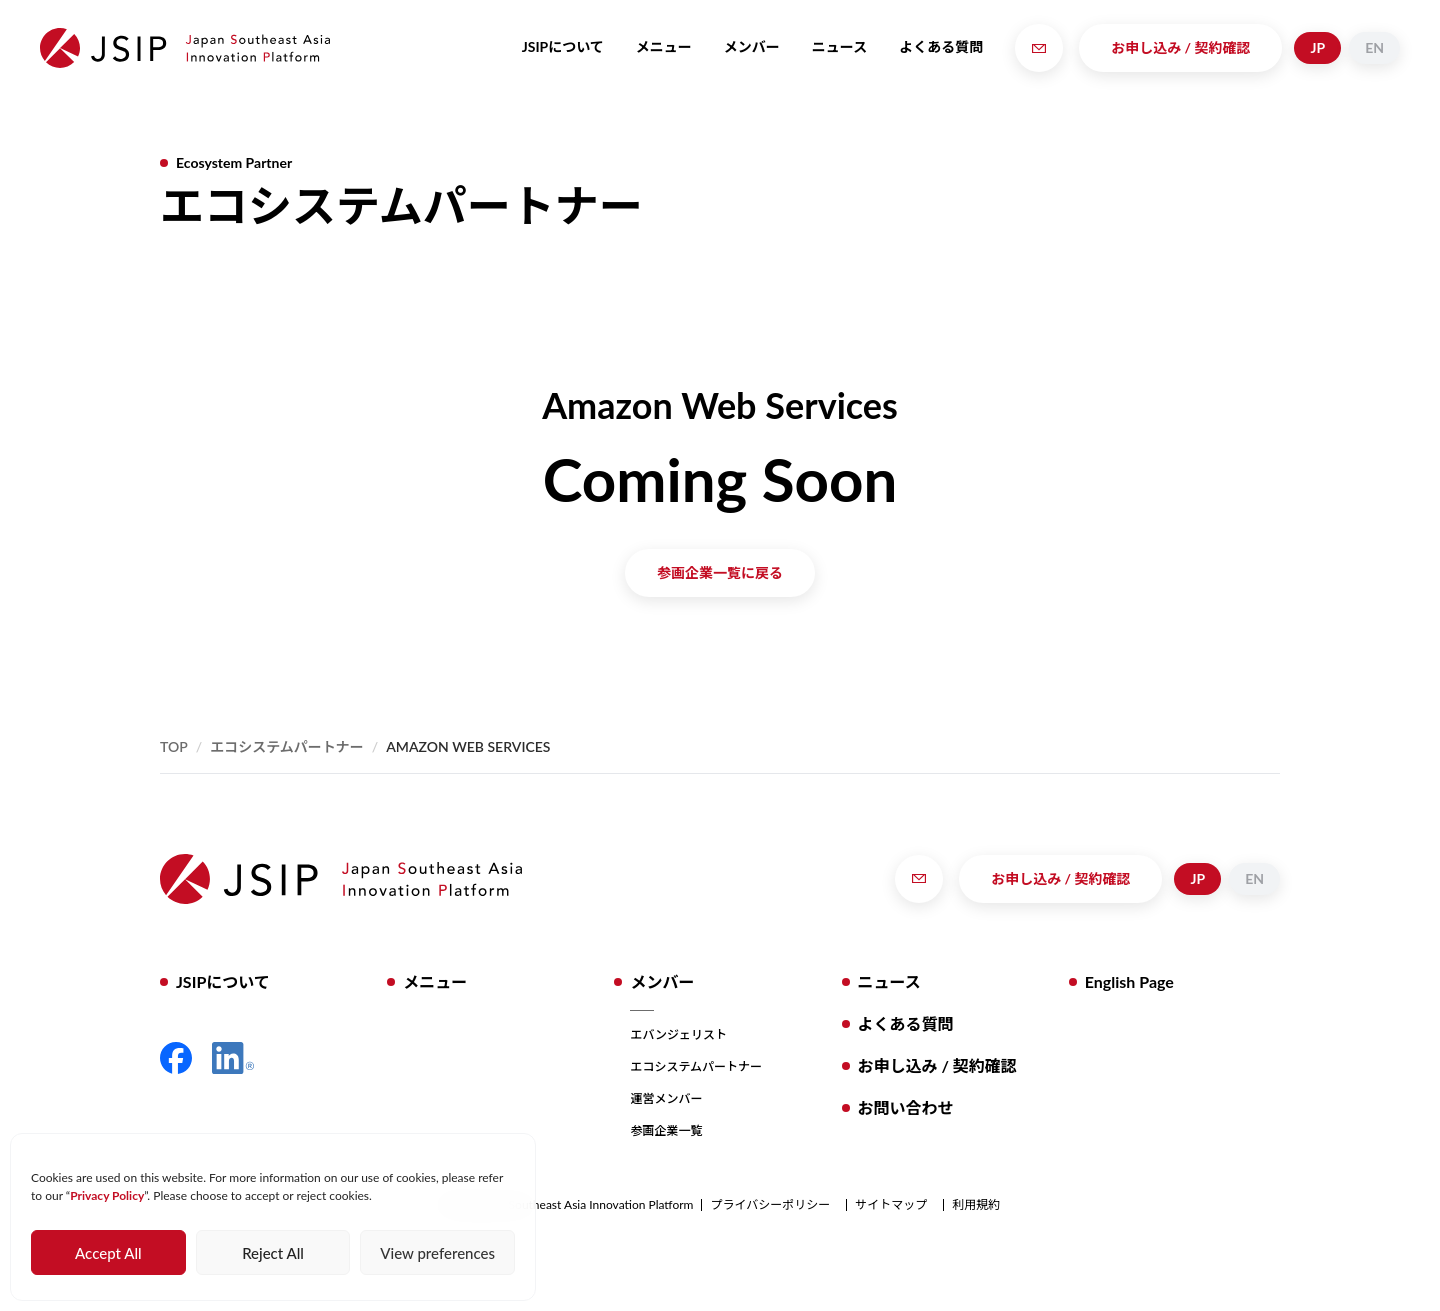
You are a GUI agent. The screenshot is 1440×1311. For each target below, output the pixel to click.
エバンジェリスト (678, 1034)
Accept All (108, 1253)
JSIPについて (563, 46)
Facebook (176, 1058)
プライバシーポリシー (770, 1205)
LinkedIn (233, 1058)
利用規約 (976, 1205)
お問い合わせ (906, 1107)
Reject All (273, 1253)
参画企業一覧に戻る (720, 572)
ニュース (839, 46)
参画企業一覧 (666, 1130)
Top (174, 746)
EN (1374, 47)
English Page (1129, 981)
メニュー (664, 46)
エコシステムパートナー (287, 746)
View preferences (437, 1253)
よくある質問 (941, 46)
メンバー (752, 46)
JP (1317, 47)
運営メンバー (666, 1098)
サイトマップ (891, 1205)
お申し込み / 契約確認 (1180, 47)
